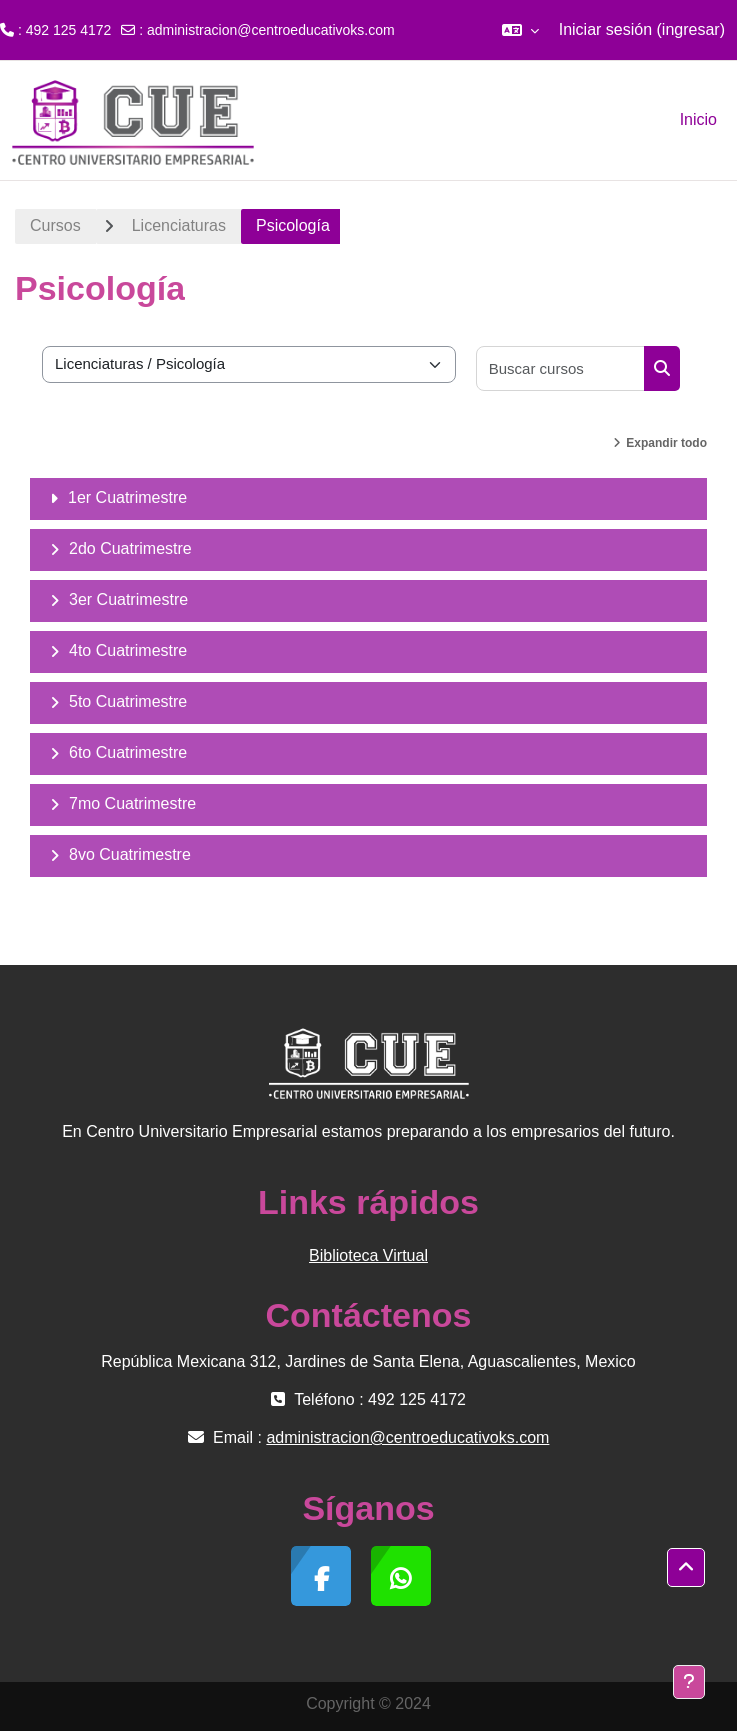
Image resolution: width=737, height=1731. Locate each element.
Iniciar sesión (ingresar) (642, 29)
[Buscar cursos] (561, 368)
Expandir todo (666, 443)
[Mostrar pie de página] (689, 1682)
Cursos (55, 225)
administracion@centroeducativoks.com (271, 30)
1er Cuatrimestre (127, 497)
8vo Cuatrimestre (130, 854)
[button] (520, 30)
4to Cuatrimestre (128, 650)
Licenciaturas (179, 225)
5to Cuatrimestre (128, 701)
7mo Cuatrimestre (132, 803)
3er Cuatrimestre (128, 599)
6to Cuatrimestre (128, 752)
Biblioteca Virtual (368, 1255)
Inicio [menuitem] (698, 119)
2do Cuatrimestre (130, 548)
